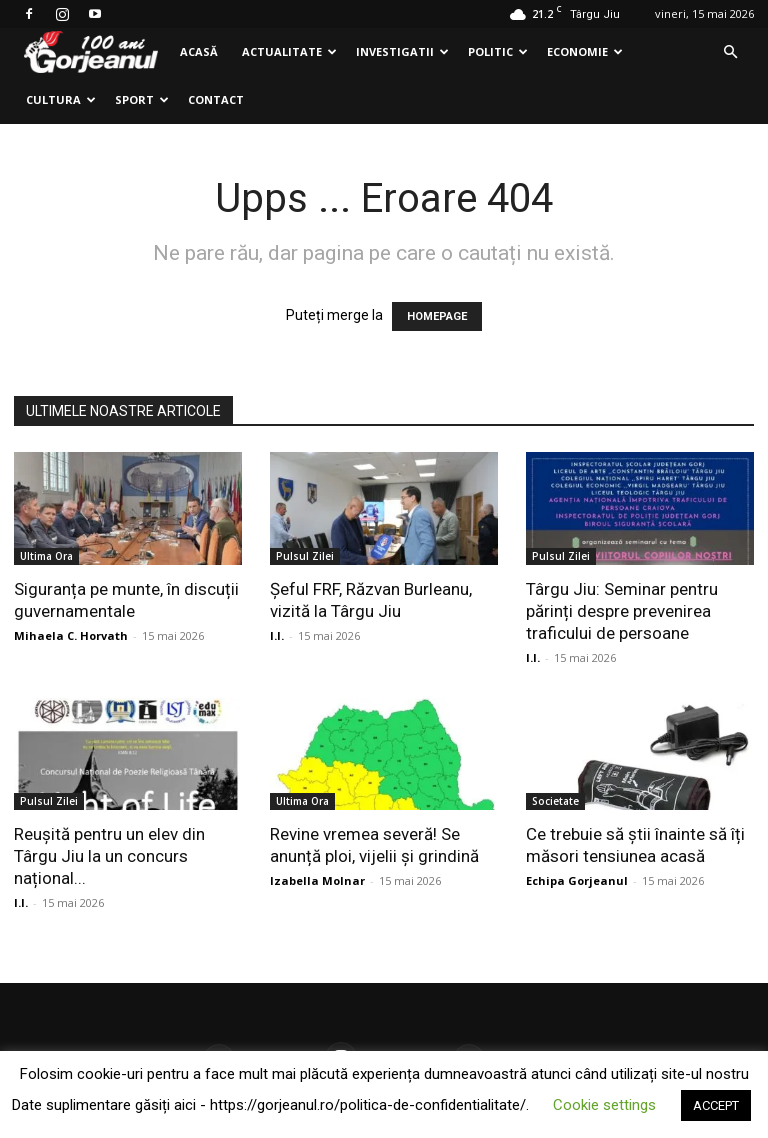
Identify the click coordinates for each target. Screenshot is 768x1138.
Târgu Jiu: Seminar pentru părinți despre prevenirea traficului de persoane (622, 611)
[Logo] (91, 52)
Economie (585, 51)
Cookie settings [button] (604, 1105)
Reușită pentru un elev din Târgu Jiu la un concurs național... (109, 856)
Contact (216, 99)
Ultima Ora (46, 556)
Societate (555, 801)
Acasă (199, 51)
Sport (142, 99)
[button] (730, 52)
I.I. (277, 635)
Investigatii (402, 51)
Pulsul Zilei (305, 556)
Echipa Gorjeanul (577, 880)
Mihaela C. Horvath (71, 635)
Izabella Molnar (317, 880)
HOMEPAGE (437, 316)
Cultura (61, 99)
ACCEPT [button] (716, 1105)
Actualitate (289, 51)
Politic (498, 51)
